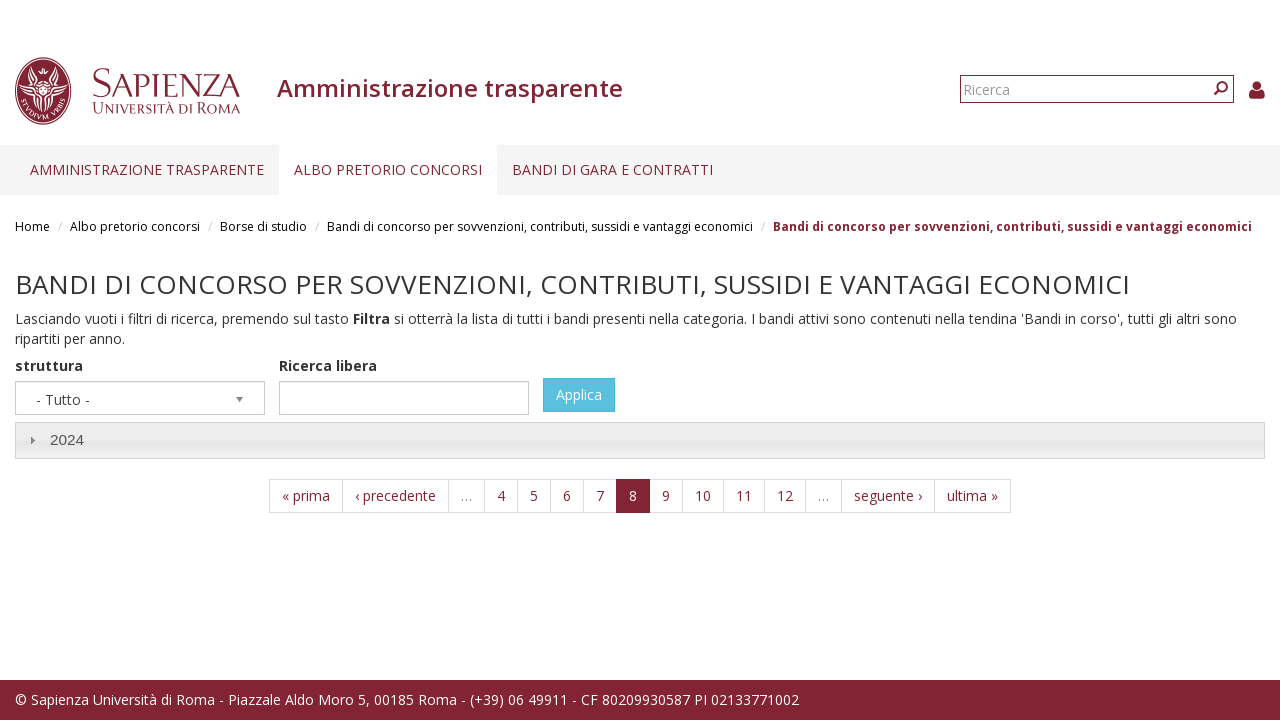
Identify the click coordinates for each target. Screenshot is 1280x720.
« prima (306, 495)
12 (785, 495)
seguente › (888, 495)
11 (744, 495)
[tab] (640, 440)
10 (703, 495)
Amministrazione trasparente (147, 169)
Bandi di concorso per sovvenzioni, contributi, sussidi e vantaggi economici (540, 226)
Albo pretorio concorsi (388, 169)
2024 (67, 439)
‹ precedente (395, 495)
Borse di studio (263, 226)
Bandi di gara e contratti (612, 169)
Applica (579, 394)
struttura (49, 365)
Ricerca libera (328, 365)
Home (32, 226)
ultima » (972, 495)
